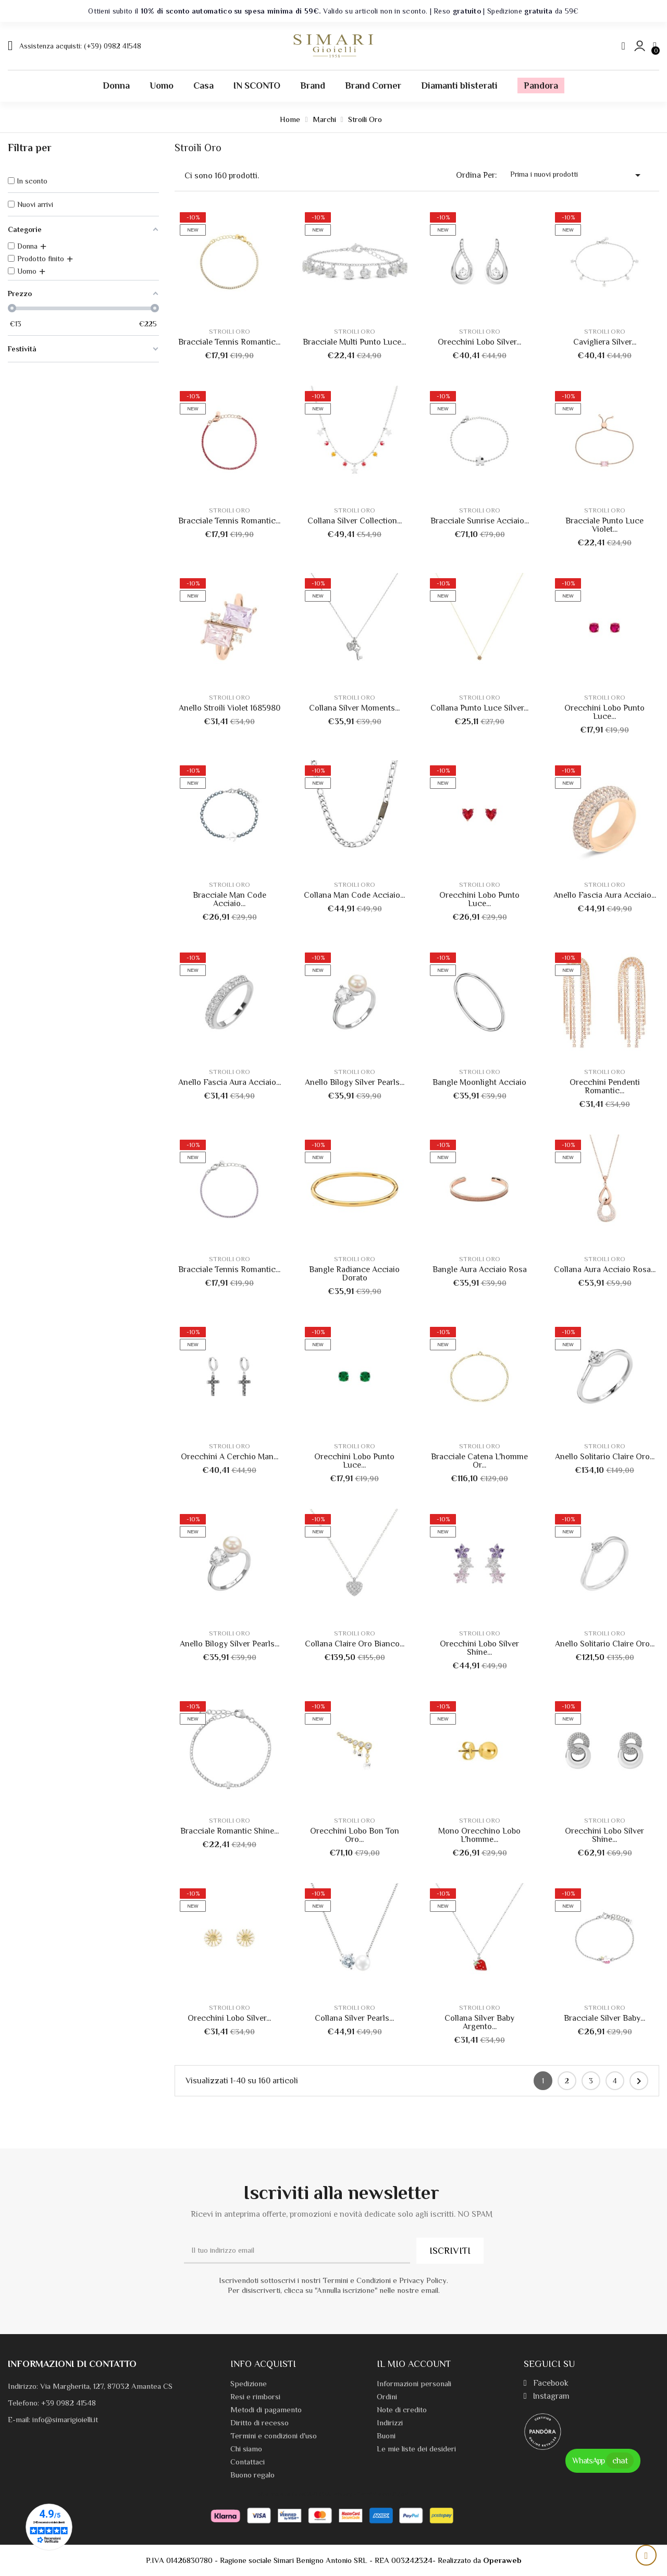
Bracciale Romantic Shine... (229, 1831)
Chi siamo (246, 2448)
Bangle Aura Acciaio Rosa (480, 1269)
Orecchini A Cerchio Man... (229, 1456)
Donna (116, 85)
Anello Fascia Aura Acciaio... (604, 895)
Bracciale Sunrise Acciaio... (479, 521)
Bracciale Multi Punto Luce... (354, 342)
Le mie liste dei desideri (416, 2448)
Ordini (387, 2396)
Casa (203, 85)
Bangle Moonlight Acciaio (479, 1082)
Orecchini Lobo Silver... (479, 342)
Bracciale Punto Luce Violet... (604, 525)
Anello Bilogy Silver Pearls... (354, 1082)
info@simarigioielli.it (65, 2419)
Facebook (546, 2383)
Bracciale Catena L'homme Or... (479, 1461)
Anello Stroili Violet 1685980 (229, 708)
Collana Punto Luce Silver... (479, 708)
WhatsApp (603, 2460)
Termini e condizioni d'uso (273, 2435)
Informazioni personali (414, 2383)
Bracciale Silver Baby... (604, 2018)
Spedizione (248, 2383)
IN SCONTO (256, 85)
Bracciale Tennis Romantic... (229, 342)
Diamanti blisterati (459, 85)
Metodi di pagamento (266, 2409)
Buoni (386, 2435)
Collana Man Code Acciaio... (354, 895)
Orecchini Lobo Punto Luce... (604, 712)
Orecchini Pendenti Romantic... (605, 1086)
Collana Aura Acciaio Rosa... (605, 1269)
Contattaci (247, 2461)
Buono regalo (252, 2474)
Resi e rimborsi (255, 2396)
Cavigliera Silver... (604, 342)
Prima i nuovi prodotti (577, 175)
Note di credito (402, 2409)
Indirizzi (390, 2422)
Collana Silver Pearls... (354, 2018)
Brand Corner (373, 85)
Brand (312, 85)
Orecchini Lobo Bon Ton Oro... (354, 1835)
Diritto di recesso (259, 2422)
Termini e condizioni (383, 2494)
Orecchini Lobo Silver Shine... (479, 1648)
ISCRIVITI (450, 2250)
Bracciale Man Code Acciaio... (229, 899)
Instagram (547, 2396)
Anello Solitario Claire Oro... (604, 1456)
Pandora (541, 85)
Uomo (162, 85)
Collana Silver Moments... (354, 708)
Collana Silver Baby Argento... (479, 2022)
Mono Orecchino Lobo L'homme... (479, 1835)
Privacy (342, 2494)
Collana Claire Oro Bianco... (354, 1644)
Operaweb (502, 2560)
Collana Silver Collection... (354, 521)
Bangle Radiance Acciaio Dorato (354, 1274)
